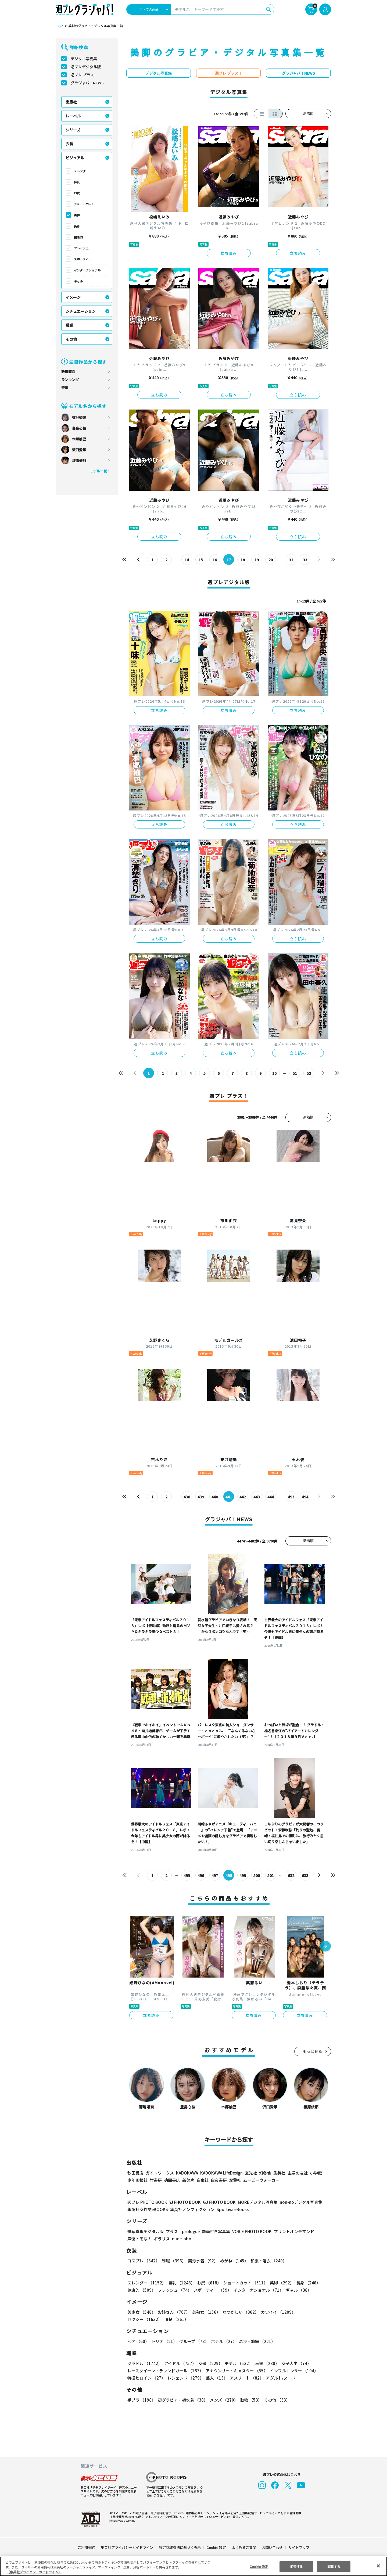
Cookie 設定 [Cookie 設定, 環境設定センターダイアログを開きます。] (259, 2566)
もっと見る (312, 2051)
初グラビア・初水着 (182, 2400)
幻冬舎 (264, 2173)
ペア (138, 2341)
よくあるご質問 (243, 2547)
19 (257, 559)
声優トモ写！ (139, 2238)
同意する (333, 2566)
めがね (233, 2260)
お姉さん (173, 2312)
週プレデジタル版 (86, 66)
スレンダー (81, 171)
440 (215, 1496)
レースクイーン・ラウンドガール (165, 2370)
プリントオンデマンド (291, 2231)
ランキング (70, 379)
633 (305, 1875)
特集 (64, 387)
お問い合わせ (271, 2547)
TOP (59, 26)
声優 (265, 2363)
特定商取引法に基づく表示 (180, 2547)
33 (305, 559)
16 (215, 559)
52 (309, 1073)
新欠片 (188, 2180)
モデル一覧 (98, 470)
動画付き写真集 (215, 2231)
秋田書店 (135, 2173)
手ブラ (141, 2400)
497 (215, 1875)
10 (274, 1073)
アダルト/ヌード (279, 2378)
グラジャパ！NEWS (87, 82)
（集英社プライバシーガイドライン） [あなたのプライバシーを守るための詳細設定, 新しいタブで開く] (34, 2572)
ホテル (223, 2341)
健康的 (78, 237)
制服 (173, 2260)
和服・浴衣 (267, 2260)
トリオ (164, 2341)
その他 (71, 339)
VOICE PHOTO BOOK (250, 2231)
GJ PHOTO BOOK (217, 2202)
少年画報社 (137, 2180)
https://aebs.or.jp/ (121, 2520)
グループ (193, 2341)
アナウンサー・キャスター (236, 2370)
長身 (77, 226)
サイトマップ (298, 2547)
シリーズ (73, 129)
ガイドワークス (160, 2173)
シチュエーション (81, 311)
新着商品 (68, 371)
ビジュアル (75, 157)
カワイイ (276, 2312)
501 (270, 1875)
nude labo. (182, 2238)
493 (291, 1496)
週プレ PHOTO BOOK (146, 2202)
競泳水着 (202, 2260)
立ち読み (228, 253)
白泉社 (202, 2180)
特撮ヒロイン (146, 2378)
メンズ (223, 2400)
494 (305, 1496)
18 (243, 559)
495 (187, 1875)
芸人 (216, 2378)
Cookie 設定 (216, 2547)
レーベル (73, 116)
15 (201, 559)
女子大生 (294, 2363)
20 (270, 559)
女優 (209, 2363)
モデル (237, 2363)
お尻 (77, 193)
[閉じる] (378, 2566)
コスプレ (143, 2260)
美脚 (77, 215)
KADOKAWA (187, 2173)
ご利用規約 (86, 2547)
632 (291, 1875)
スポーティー (82, 259)
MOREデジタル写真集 (254, 2202)
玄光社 (250, 2173)
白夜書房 (219, 2180)
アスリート (245, 2378)
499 (242, 1875)
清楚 (139, 2319)
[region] (193, 2566)
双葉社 (235, 2180)
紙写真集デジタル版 (145, 2231)
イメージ (73, 297)
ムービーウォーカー (261, 2180)
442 (242, 1496)
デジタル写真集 (84, 58)
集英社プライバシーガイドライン (127, 2547)
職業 (69, 325)
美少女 (141, 2312)
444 (270, 1496)
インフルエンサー (293, 2370)
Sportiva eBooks (231, 2209)
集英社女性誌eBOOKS (147, 2209)
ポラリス (162, 2238)
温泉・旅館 (256, 2341)
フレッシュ (81, 248)
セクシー (312, 2312)
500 (256, 1875)
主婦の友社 (297, 2173)
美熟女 (205, 2312)
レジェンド (185, 2378)
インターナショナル (87, 270)
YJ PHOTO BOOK (183, 2202)
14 (187, 559)
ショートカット (84, 204)
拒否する (296, 2566)
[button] (325, 1946)
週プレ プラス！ (84, 74)
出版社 (71, 102)
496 (201, 1875)
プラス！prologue (182, 2231)
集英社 (279, 2173)
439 (201, 1496)
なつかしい (239, 2312)
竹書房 (156, 2180)
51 (295, 1073)
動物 (249, 2400)
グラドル (144, 2363)
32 (291, 559)
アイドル (179, 2363)
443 (256, 1496)
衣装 (69, 143)
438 (187, 1496)
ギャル (78, 281)
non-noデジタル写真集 (297, 2202)
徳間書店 (172, 2180)
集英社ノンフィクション (192, 2209)
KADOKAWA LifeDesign (221, 2173)
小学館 (315, 2173)
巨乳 (77, 182)
